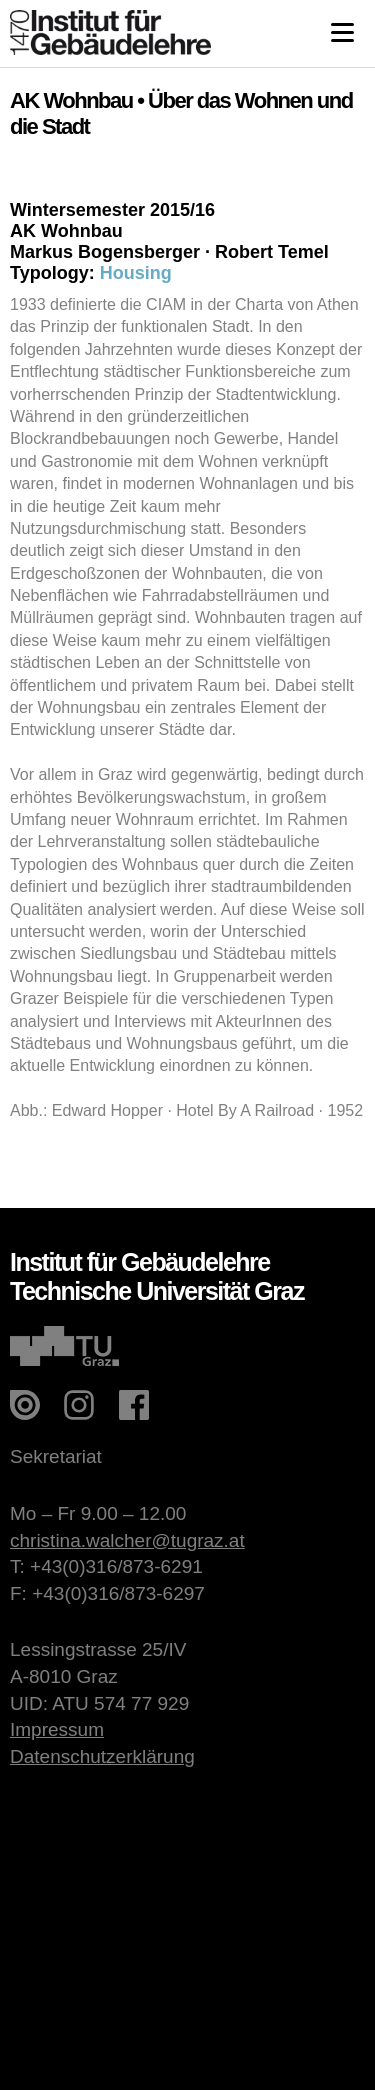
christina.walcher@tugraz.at (127, 1540)
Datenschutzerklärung (102, 1756)
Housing (136, 273)
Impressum (57, 1729)
